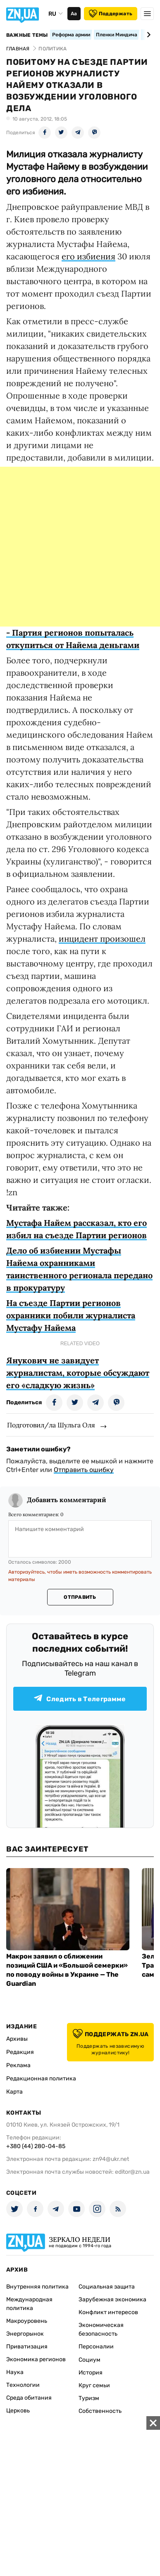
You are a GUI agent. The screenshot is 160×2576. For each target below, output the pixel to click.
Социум (89, 2359)
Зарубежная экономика (112, 2299)
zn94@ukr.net (111, 2159)
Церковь (18, 2410)
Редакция (20, 2052)
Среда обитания (29, 2397)
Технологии (23, 2384)
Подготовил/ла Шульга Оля (51, 1425)
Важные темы (27, 35)
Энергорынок (25, 2333)
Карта (14, 2091)
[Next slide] (147, 34)
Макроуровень (26, 2320)
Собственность (100, 2411)
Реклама (18, 2065)
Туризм (89, 2398)
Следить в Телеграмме (80, 1698)
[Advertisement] (80, 547)
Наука (15, 2372)
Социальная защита (107, 2286)
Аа (74, 14)
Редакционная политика (41, 2078)
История (91, 2372)
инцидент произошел (102, 938)
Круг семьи (94, 2385)
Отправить (80, 1597)
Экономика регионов (36, 2359)
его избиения (88, 256)
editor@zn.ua (132, 2171)
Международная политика (29, 2304)
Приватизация (27, 2346)
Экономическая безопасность (101, 2329)
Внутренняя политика (37, 2286)
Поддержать (110, 13)
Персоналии (96, 2346)
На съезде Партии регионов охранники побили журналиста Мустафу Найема (70, 1315)
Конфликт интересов (108, 2312)
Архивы (17, 2038)
